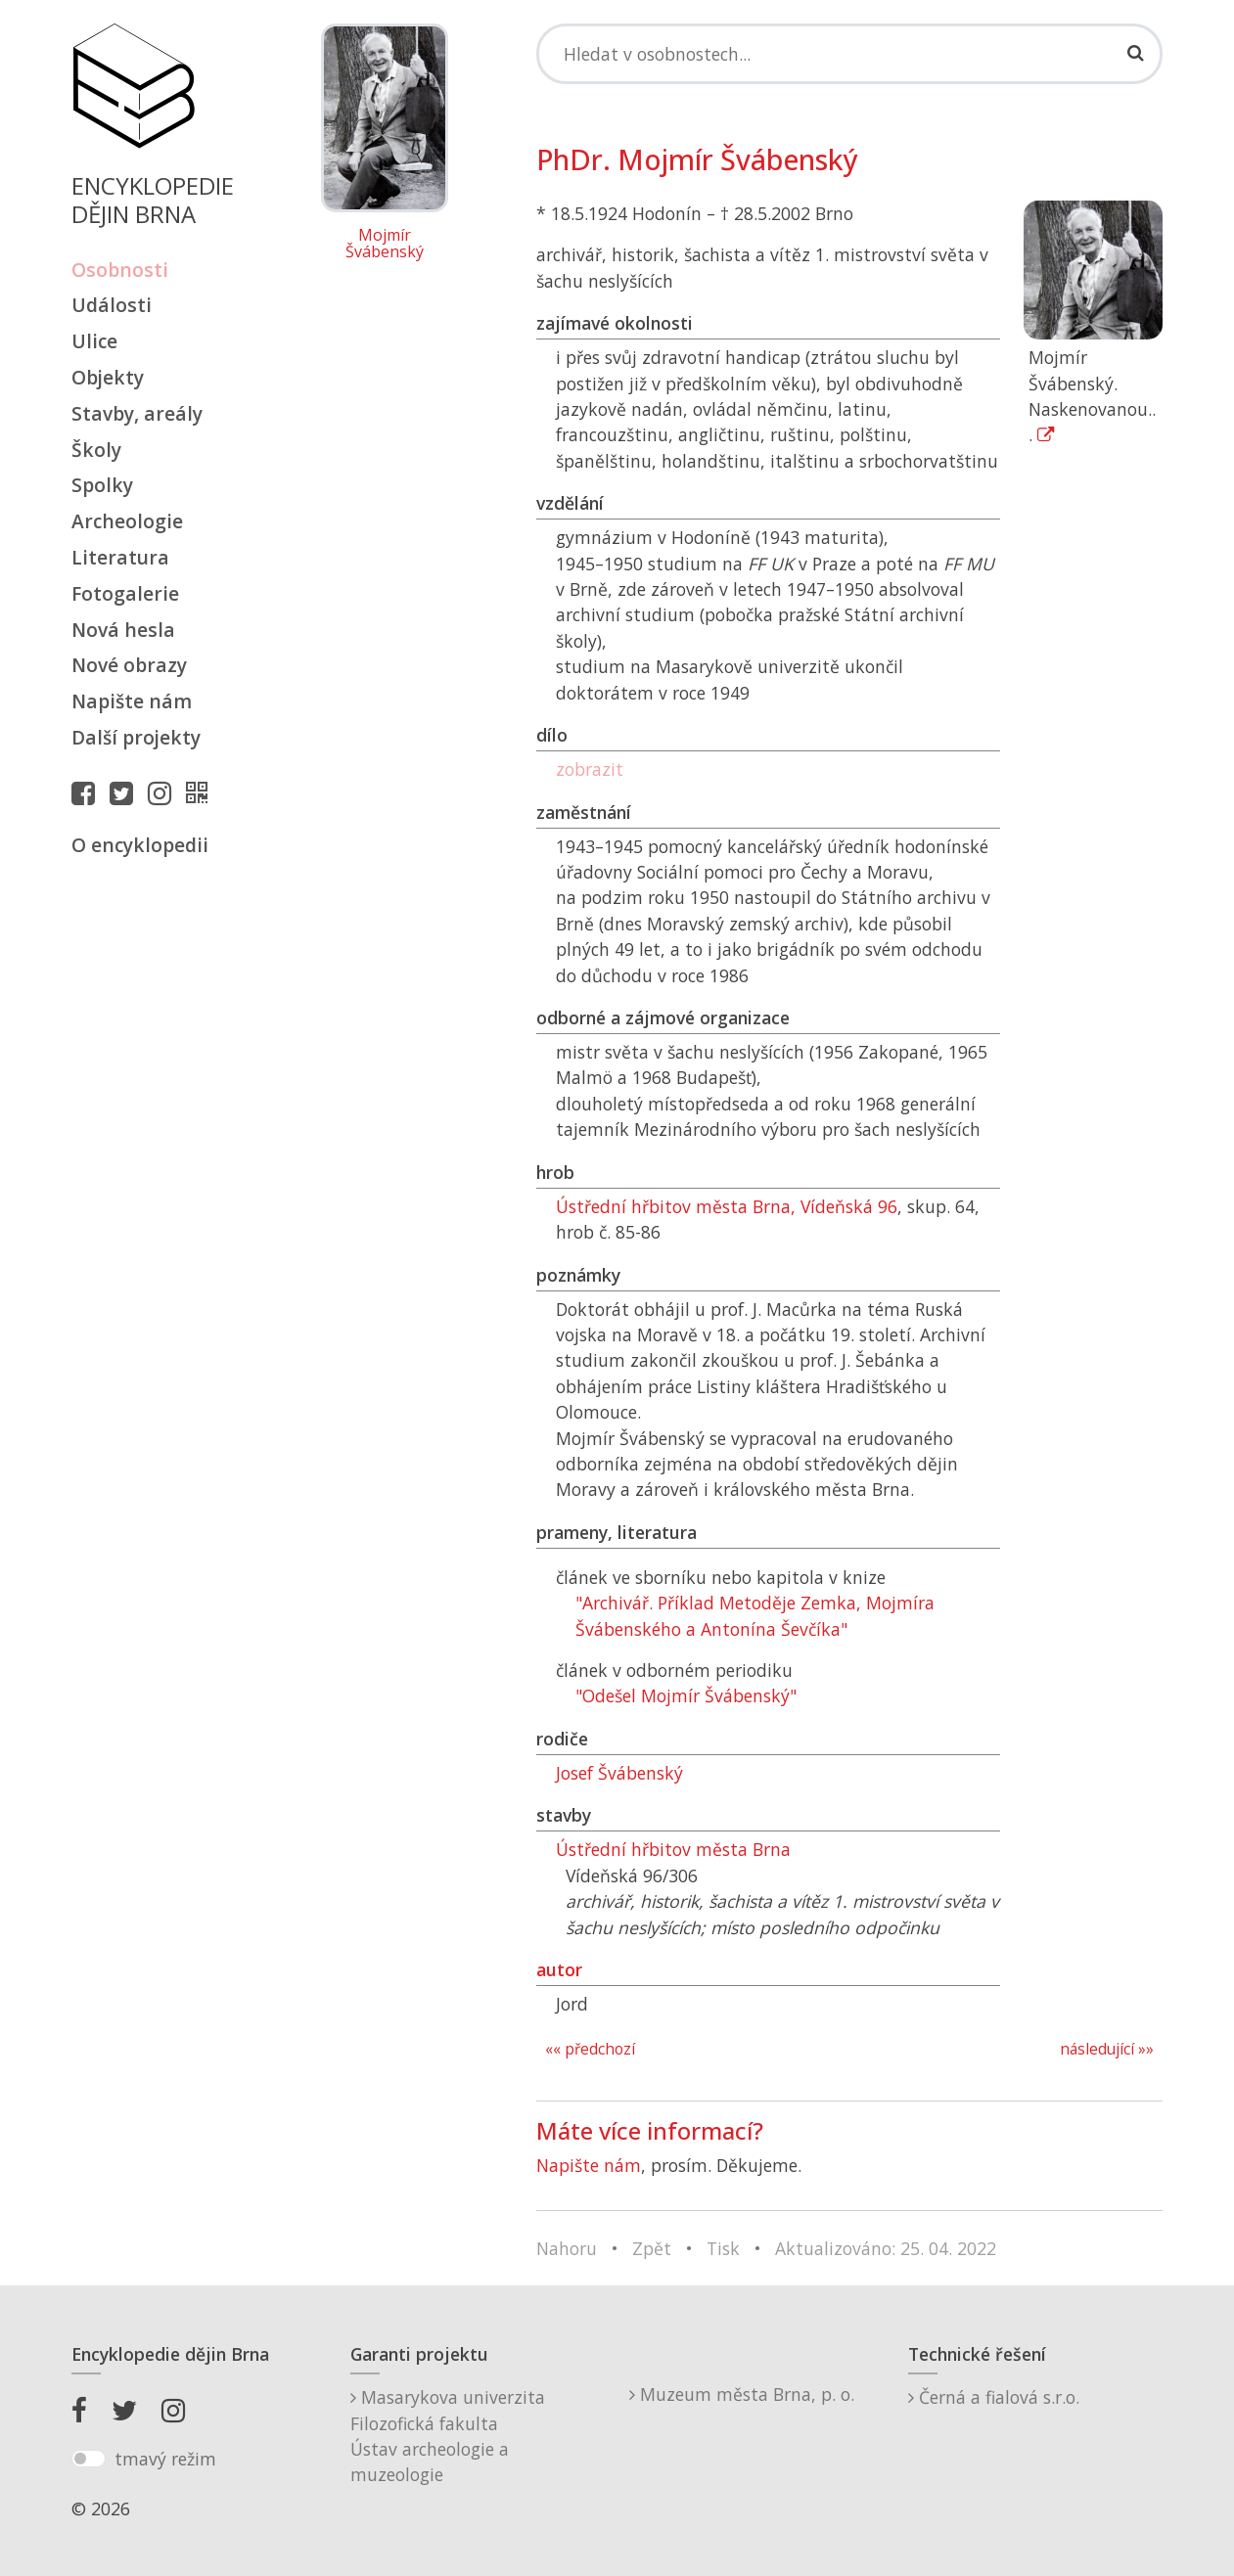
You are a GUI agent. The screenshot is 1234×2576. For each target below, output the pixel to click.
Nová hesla (123, 629)
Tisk (723, 2248)
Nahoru (566, 2248)
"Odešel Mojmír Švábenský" (686, 1695)
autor (559, 1969)
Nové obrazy (129, 665)
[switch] (88, 2458)
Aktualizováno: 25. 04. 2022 (885, 2248)
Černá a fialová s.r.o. (993, 2397)
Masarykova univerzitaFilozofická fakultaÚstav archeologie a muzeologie (447, 2435)
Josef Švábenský (619, 1773)
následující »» (1107, 2049)
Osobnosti (119, 269)
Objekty (107, 377)
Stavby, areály (137, 413)
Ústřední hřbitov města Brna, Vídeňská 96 (726, 1206)
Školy (96, 449)
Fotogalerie (125, 593)
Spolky (102, 485)
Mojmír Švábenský (384, 244)
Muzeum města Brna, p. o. (741, 2394)
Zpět (651, 2248)
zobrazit (589, 769)
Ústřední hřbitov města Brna (673, 1849)
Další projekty (136, 737)
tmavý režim (165, 2458)
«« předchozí (590, 2049)
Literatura (120, 557)
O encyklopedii (139, 845)
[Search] (850, 53)
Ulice (94, 341)
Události (111, 305)
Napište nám (131, 701)
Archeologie (127, 521)
